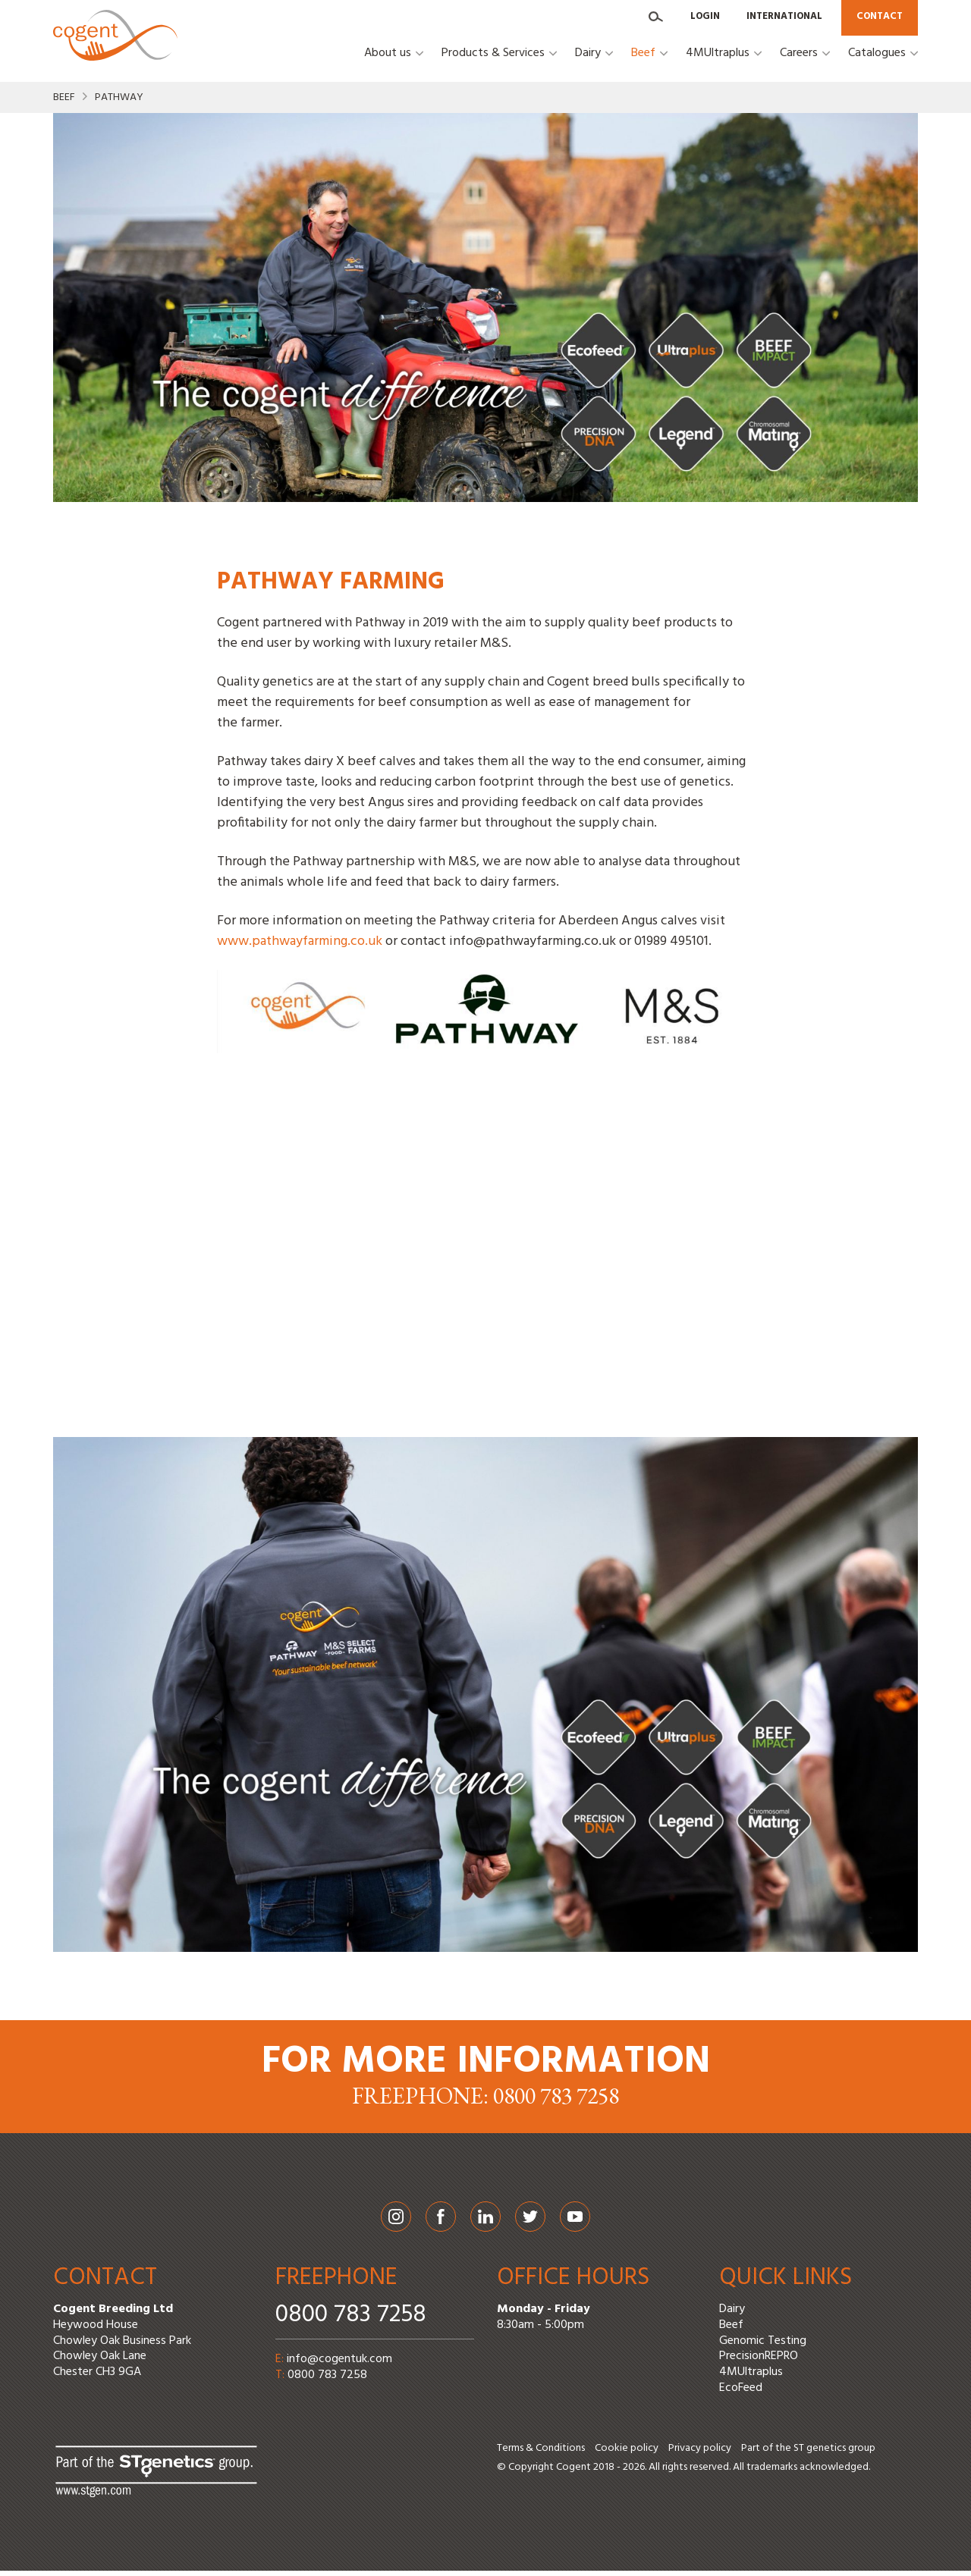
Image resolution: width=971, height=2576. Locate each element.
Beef (64, 104)
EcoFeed (740, 2394)
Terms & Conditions (541, 2453)
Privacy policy (699, 2453)
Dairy (732, 2315)
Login (705, 18)
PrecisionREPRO (758, 2362)
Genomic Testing (762, 2346)
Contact (879, 18)
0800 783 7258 (350, 2320)
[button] (393, 67)
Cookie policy (626, 2453)
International (784, 18)
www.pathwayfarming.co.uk (299, 948)
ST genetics (819, 2453)
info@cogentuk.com (339, 2365)
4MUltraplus (751, 2378)
